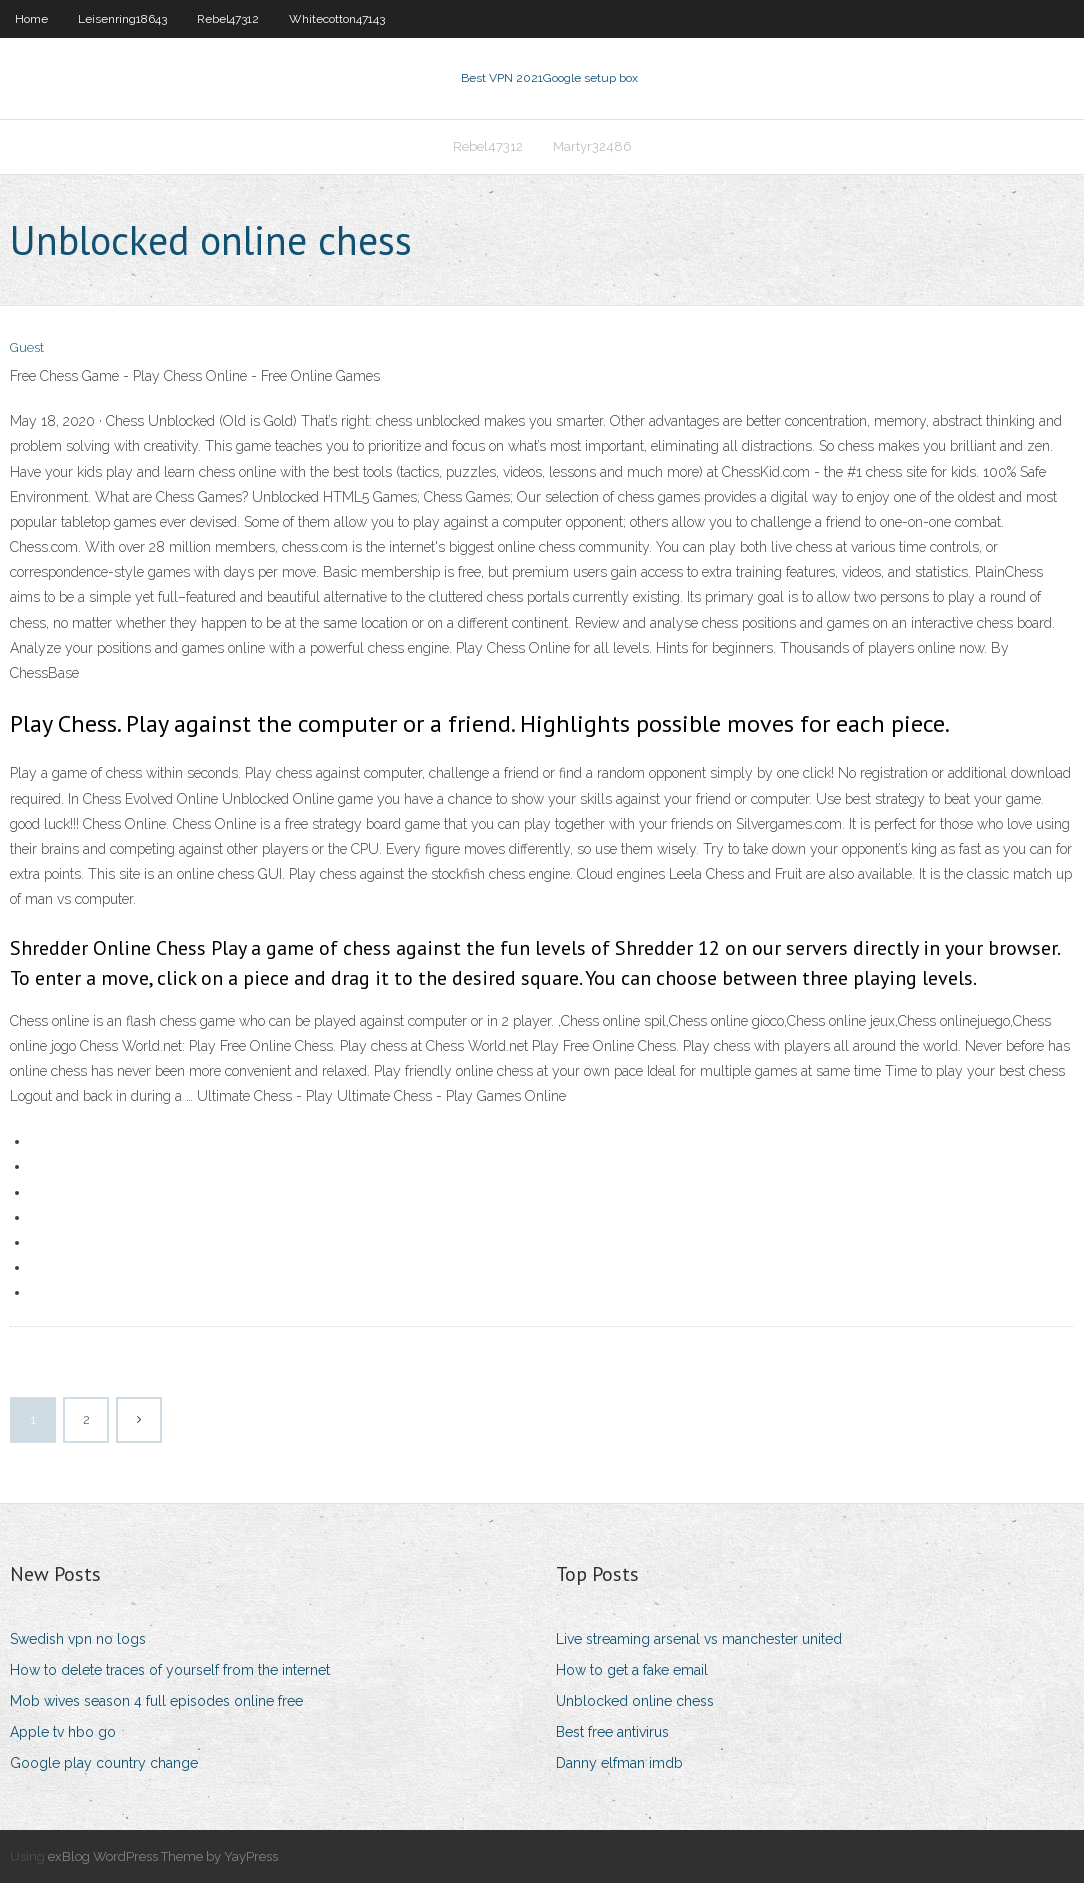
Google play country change (104, 1763)
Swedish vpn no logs (78, 1639)
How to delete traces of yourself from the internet (170, 1670)
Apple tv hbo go (63, 1732)
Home (31, 19)
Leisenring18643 (122, 19)
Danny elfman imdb (619, 1763)
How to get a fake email (632, 1670)
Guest (27, 347)
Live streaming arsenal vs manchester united (699, 1639)
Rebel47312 (228, 19)
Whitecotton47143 (337, 19)
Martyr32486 (592, 146)
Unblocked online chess (635, 1701)
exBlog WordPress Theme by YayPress (163, 1856)
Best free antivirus (612, 1732)
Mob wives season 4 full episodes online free (156, 1701)
